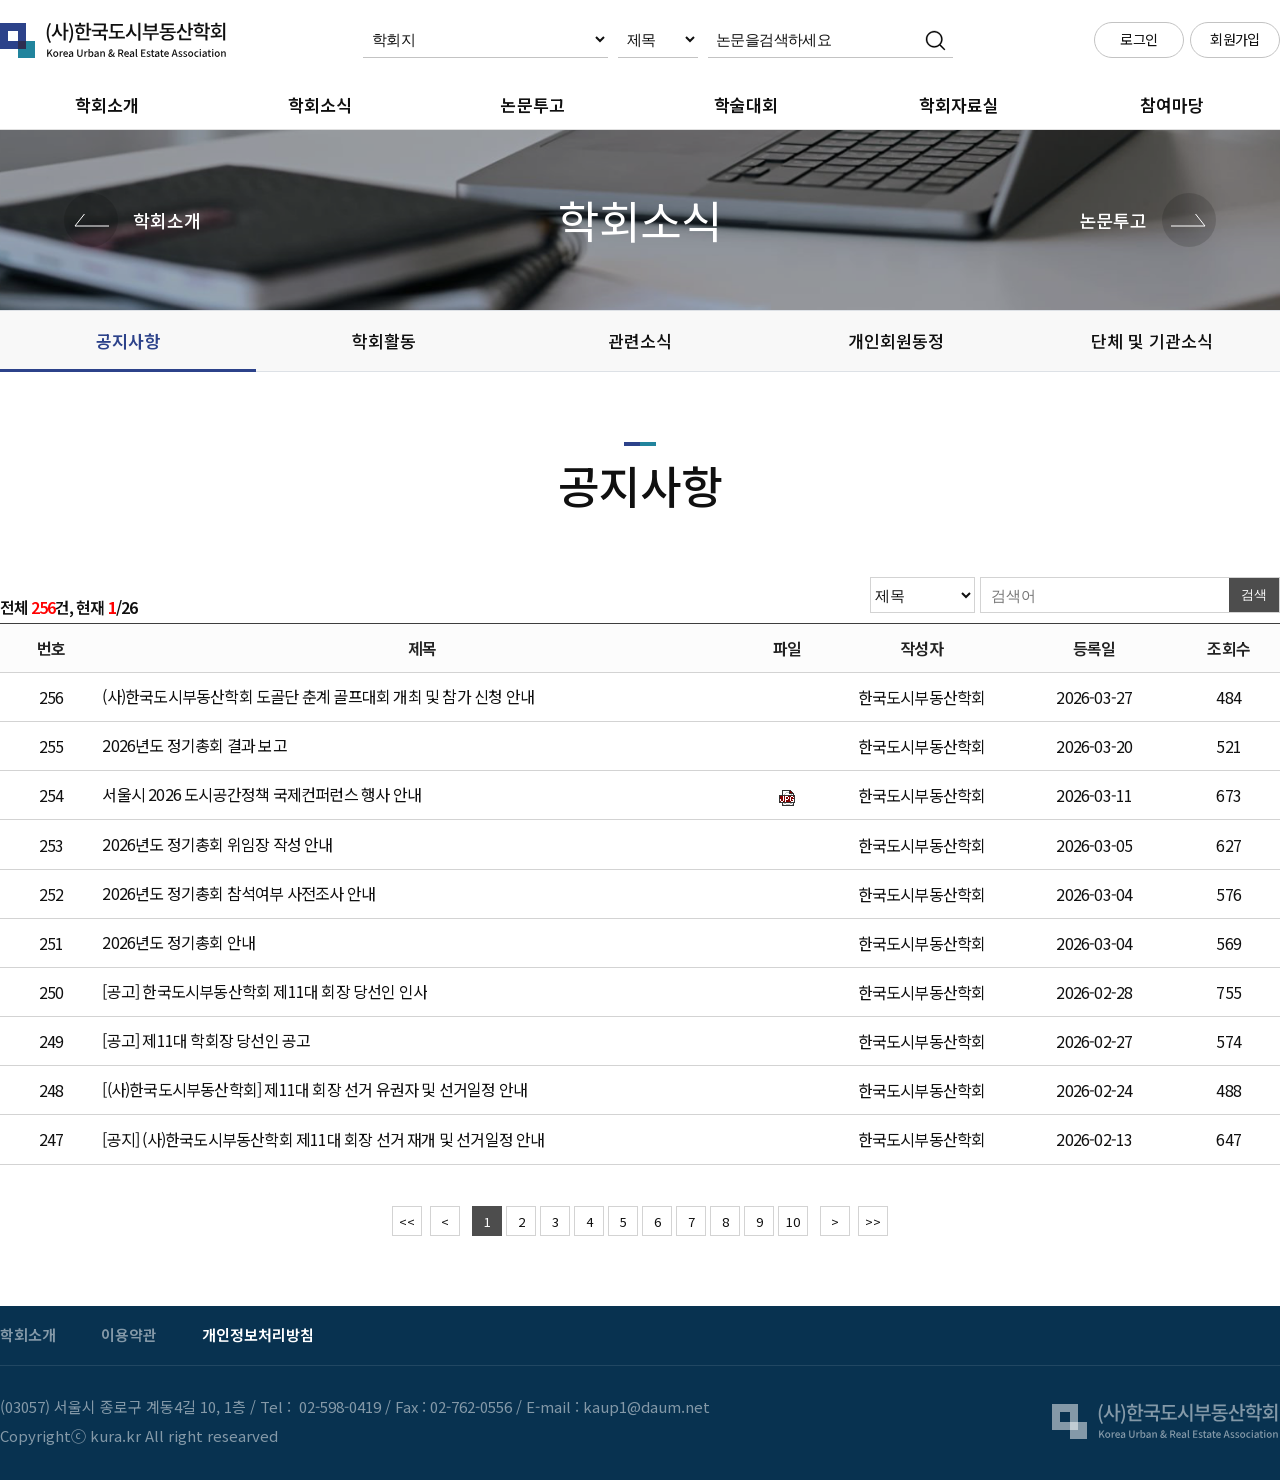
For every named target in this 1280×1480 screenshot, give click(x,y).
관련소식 (640, 340)
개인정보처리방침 (258, 1334)
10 (793, 1221)
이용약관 (129, 1334)
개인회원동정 (896, 340)
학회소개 (107, 104)
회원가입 (1235, 39)
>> (873, 1221)
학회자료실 (959, 104)
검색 (1254, 594)
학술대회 (746, 104)
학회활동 (384, 340)
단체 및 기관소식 (1152, 340)
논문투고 (533, 104)
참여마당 (1172, 104)
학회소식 (320, 104)
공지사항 (128, 340)
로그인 (1138, 39)
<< (407, 1221)
